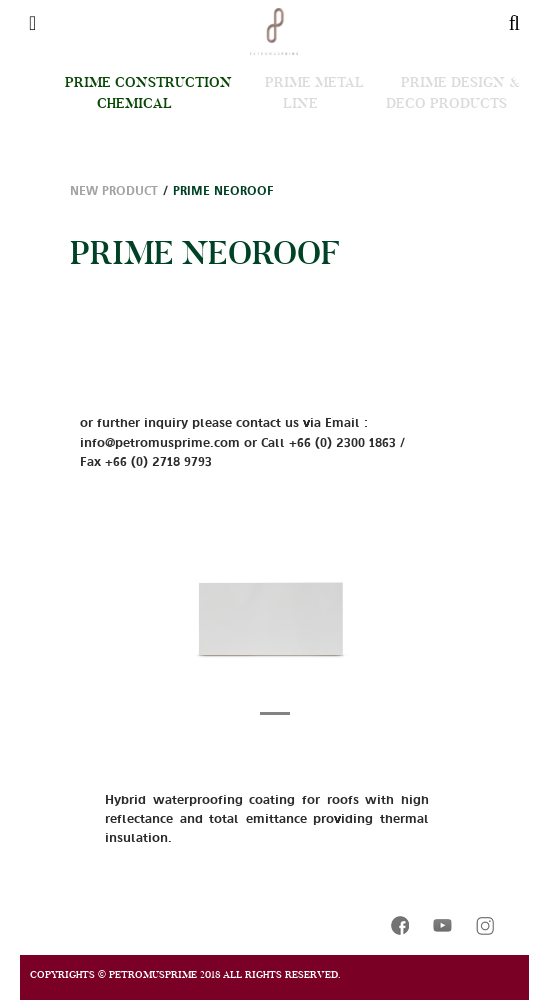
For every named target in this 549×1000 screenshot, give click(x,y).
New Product (114, 191)
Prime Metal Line (314, 92)
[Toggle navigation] (32, 23)
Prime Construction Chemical (148, 92)
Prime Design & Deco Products (453, 92)
